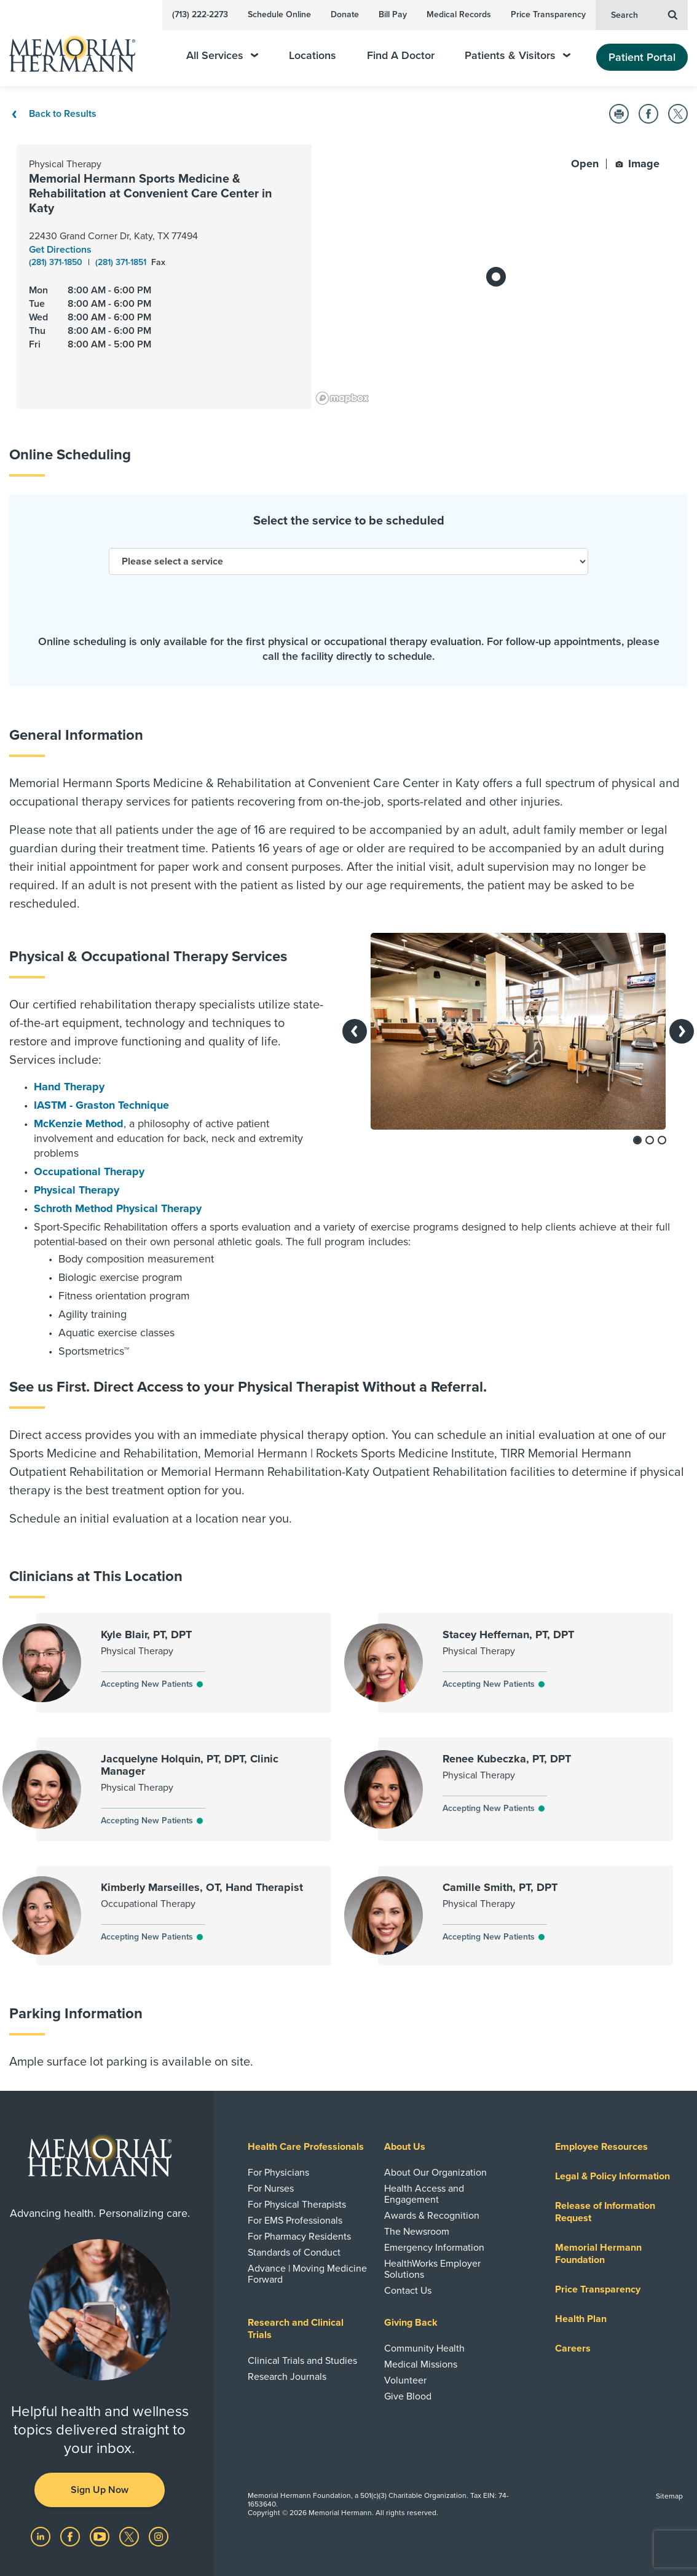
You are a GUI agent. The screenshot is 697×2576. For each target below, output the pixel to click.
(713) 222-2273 (200, 14)
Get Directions (60, 250)
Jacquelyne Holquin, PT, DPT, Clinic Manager (189, 1765)
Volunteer (405, 2380)
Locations (312, 55)
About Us (404, 2147)
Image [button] (637, 163)
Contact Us (407, 2290)
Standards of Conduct (294, 2252)
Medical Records (459, 14)
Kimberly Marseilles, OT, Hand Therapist (202, 1887)
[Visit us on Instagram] (158, 2536)
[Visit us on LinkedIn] (42, 2536)
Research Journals (287, 2376)
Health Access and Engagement (424, 2194)
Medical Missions (420, 2364)
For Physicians (278, 2172)
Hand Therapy (69, 1086)
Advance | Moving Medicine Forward (307, 2274)
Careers (573, 2348)
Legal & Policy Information (612, 2176)
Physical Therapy (76, 1190)
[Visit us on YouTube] (101, 2536)
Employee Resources (601, 2147)
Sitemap (669, 2496)
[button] (619, 114)
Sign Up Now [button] (99, 2490)
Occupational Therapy (89, 1171)
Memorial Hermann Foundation (598, 2253)
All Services (222, 55)
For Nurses (271, 2188)
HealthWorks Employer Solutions (432, 2269)
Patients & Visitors (517, 55)
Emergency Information (434, 2247)
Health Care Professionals (306, 2147)
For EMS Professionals (295, 2220)
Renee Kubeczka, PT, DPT (507, 1759)
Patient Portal (641, 57)
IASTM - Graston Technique (101, 1105)
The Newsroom (416, 2231)
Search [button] (644, 14)
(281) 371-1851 (122, 262)
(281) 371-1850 (57, 262)
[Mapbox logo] (342, 398)
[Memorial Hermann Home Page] (80, 48)
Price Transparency (548, 14)
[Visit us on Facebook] (71, 2536)
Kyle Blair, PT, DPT (146, 1634)
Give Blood (407, 2396)
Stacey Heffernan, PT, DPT (508, 1634)
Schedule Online (279, 14)
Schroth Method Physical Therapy (118, 1208)
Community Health (424, 2348)
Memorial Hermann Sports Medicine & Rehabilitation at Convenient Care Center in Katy (150, 194)
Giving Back (411, 2322)
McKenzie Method (79, 1123)
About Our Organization (435, 2172)
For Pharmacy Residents (299, 2236)
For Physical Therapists (297, 2204)
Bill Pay (393, 14)
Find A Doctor (401, 55)
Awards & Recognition (431, 2215)
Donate (345, 14)
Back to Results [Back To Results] (52, 113)
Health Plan (581, 2319)
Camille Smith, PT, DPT (500, 1887)
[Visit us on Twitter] (130, 2536)
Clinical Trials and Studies (302, 2360)
